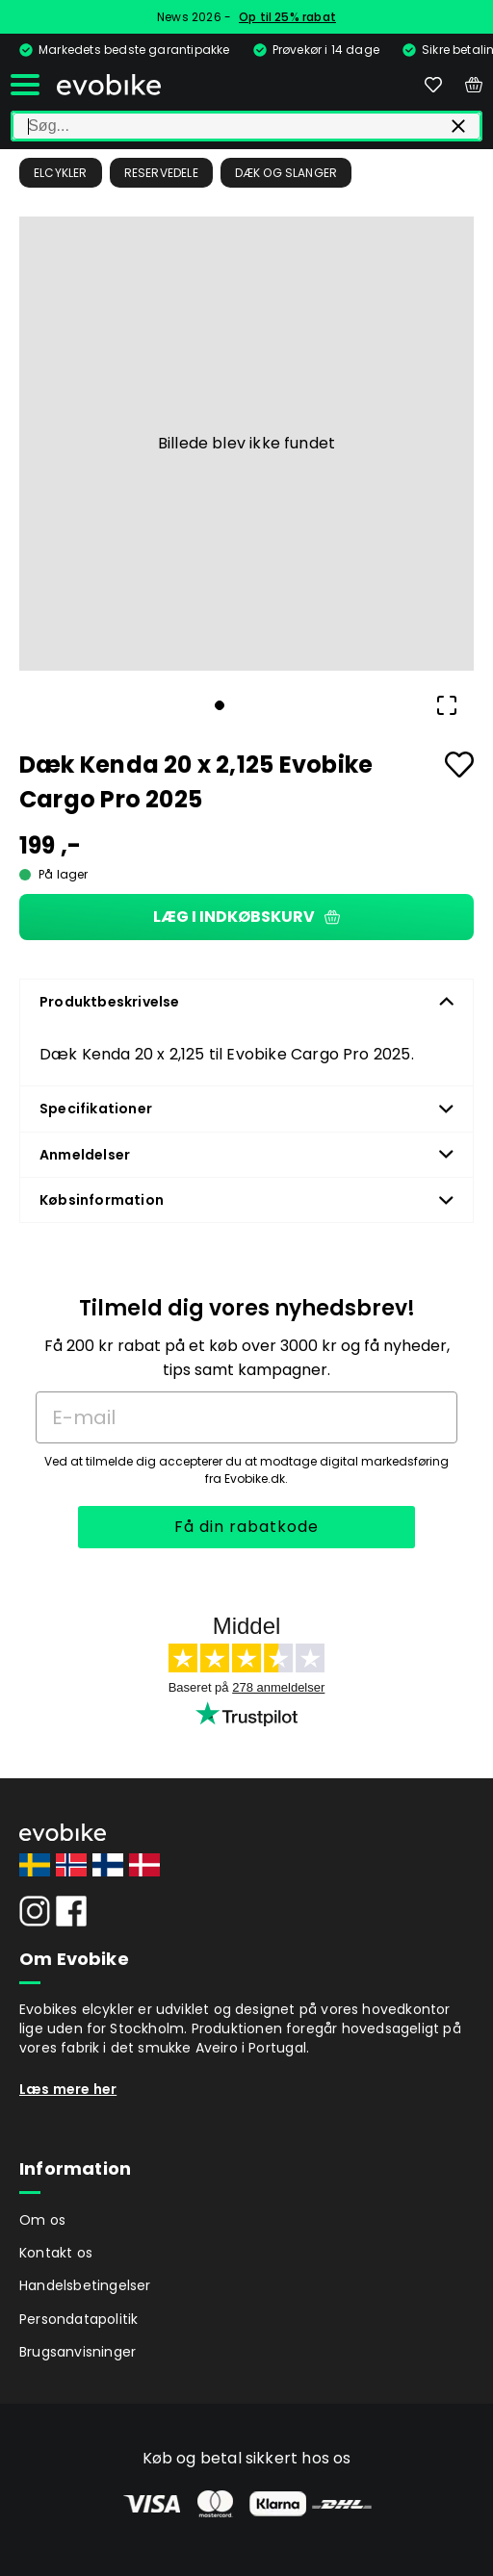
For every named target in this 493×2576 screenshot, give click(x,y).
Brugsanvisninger (77, 2351)
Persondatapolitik (78, 2319)
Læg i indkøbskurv (246, 916)
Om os (42, 2220)
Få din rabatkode (246, 1527)
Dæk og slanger (286, 173)
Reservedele (161, 173)
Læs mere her (68, 2089)
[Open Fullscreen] (447, 705)
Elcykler (61, 173)
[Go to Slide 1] (219, 705)
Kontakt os (55, 2252)
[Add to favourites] (459, 765)
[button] (246, 444)
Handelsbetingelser (85, 2285)
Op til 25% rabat (287, 17)
